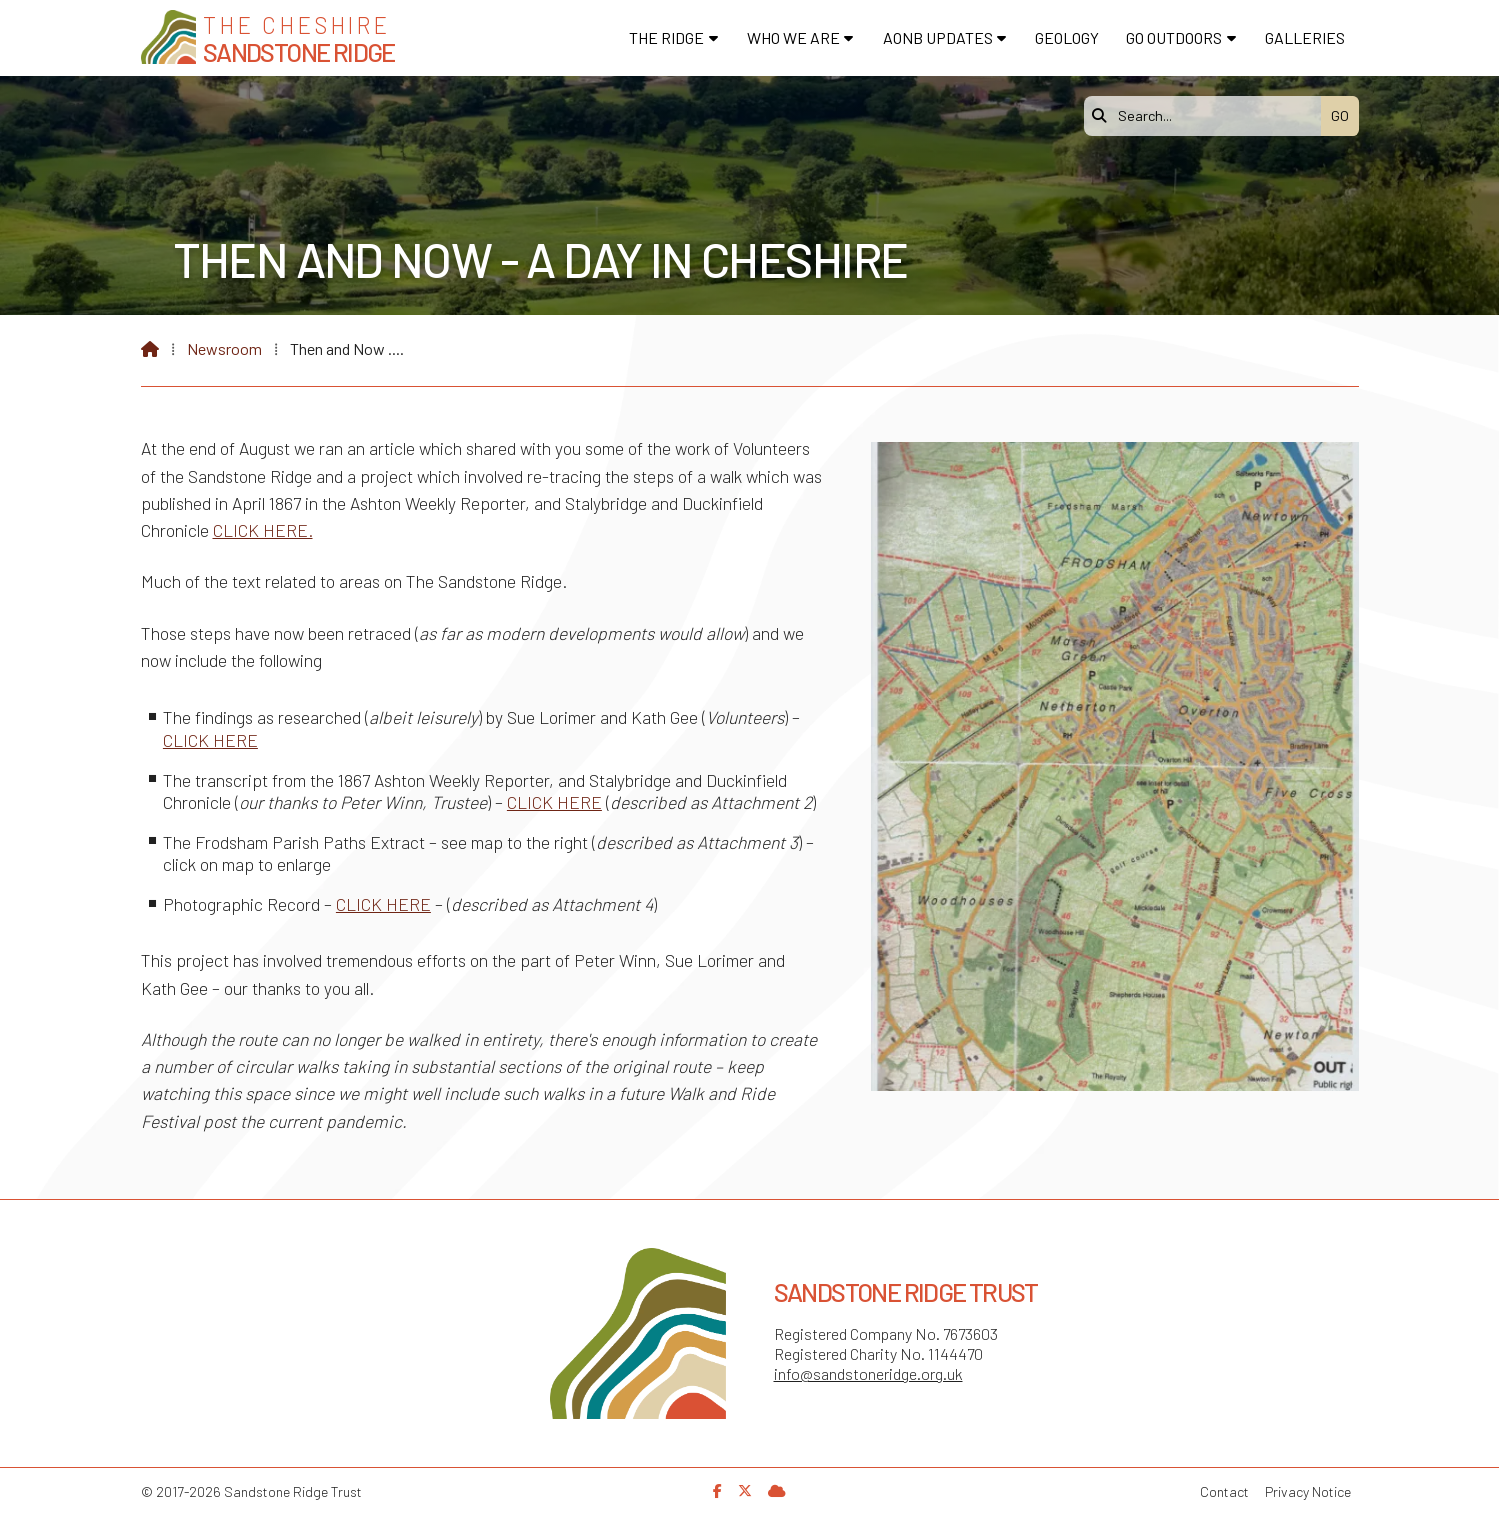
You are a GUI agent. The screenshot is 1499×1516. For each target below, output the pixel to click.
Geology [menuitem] (1067, 37)
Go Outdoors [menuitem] (1174, 37)
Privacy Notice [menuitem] (1308, 1491)
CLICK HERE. (263, 530)
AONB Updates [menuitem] (938, 37)
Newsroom (224, 348)
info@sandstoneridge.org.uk (868, 1373)
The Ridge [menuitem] (666, 37)
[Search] (1208, 116)
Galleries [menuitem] (1305, 37)
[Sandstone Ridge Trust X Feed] (745, 1490)
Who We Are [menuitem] (793, 37)
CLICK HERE (210, 740)
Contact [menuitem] (1224, 1491)
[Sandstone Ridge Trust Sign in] (777, 1490)
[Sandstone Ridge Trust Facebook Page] (717, 1490)
